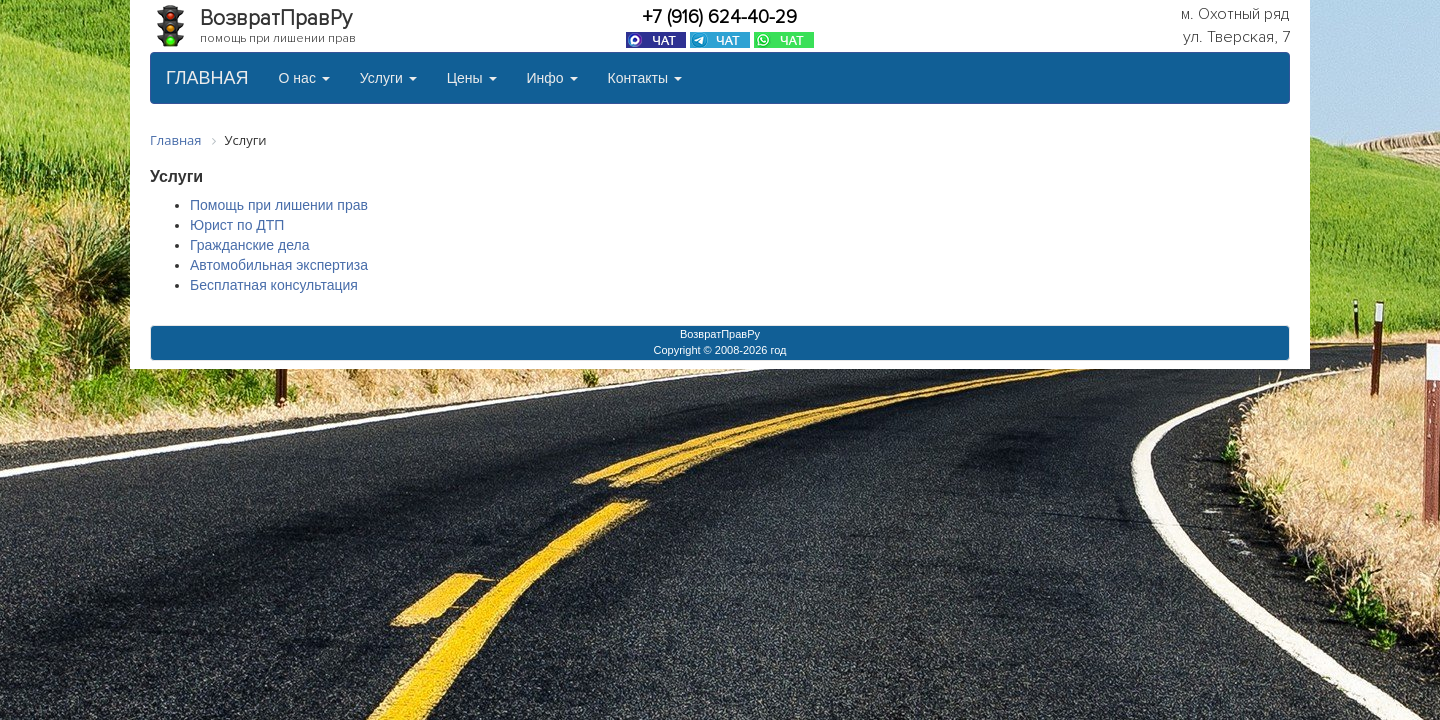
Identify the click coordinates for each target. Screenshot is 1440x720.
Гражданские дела (250, 245)
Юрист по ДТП (237, 225)
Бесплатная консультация (274, 285)
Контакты (645, 78)
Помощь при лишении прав (279, 205)
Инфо (552, 78)
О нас (304, 78)
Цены (472, 78)
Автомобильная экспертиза (279, 265)
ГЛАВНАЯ (207, 78)
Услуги (388, 78)
